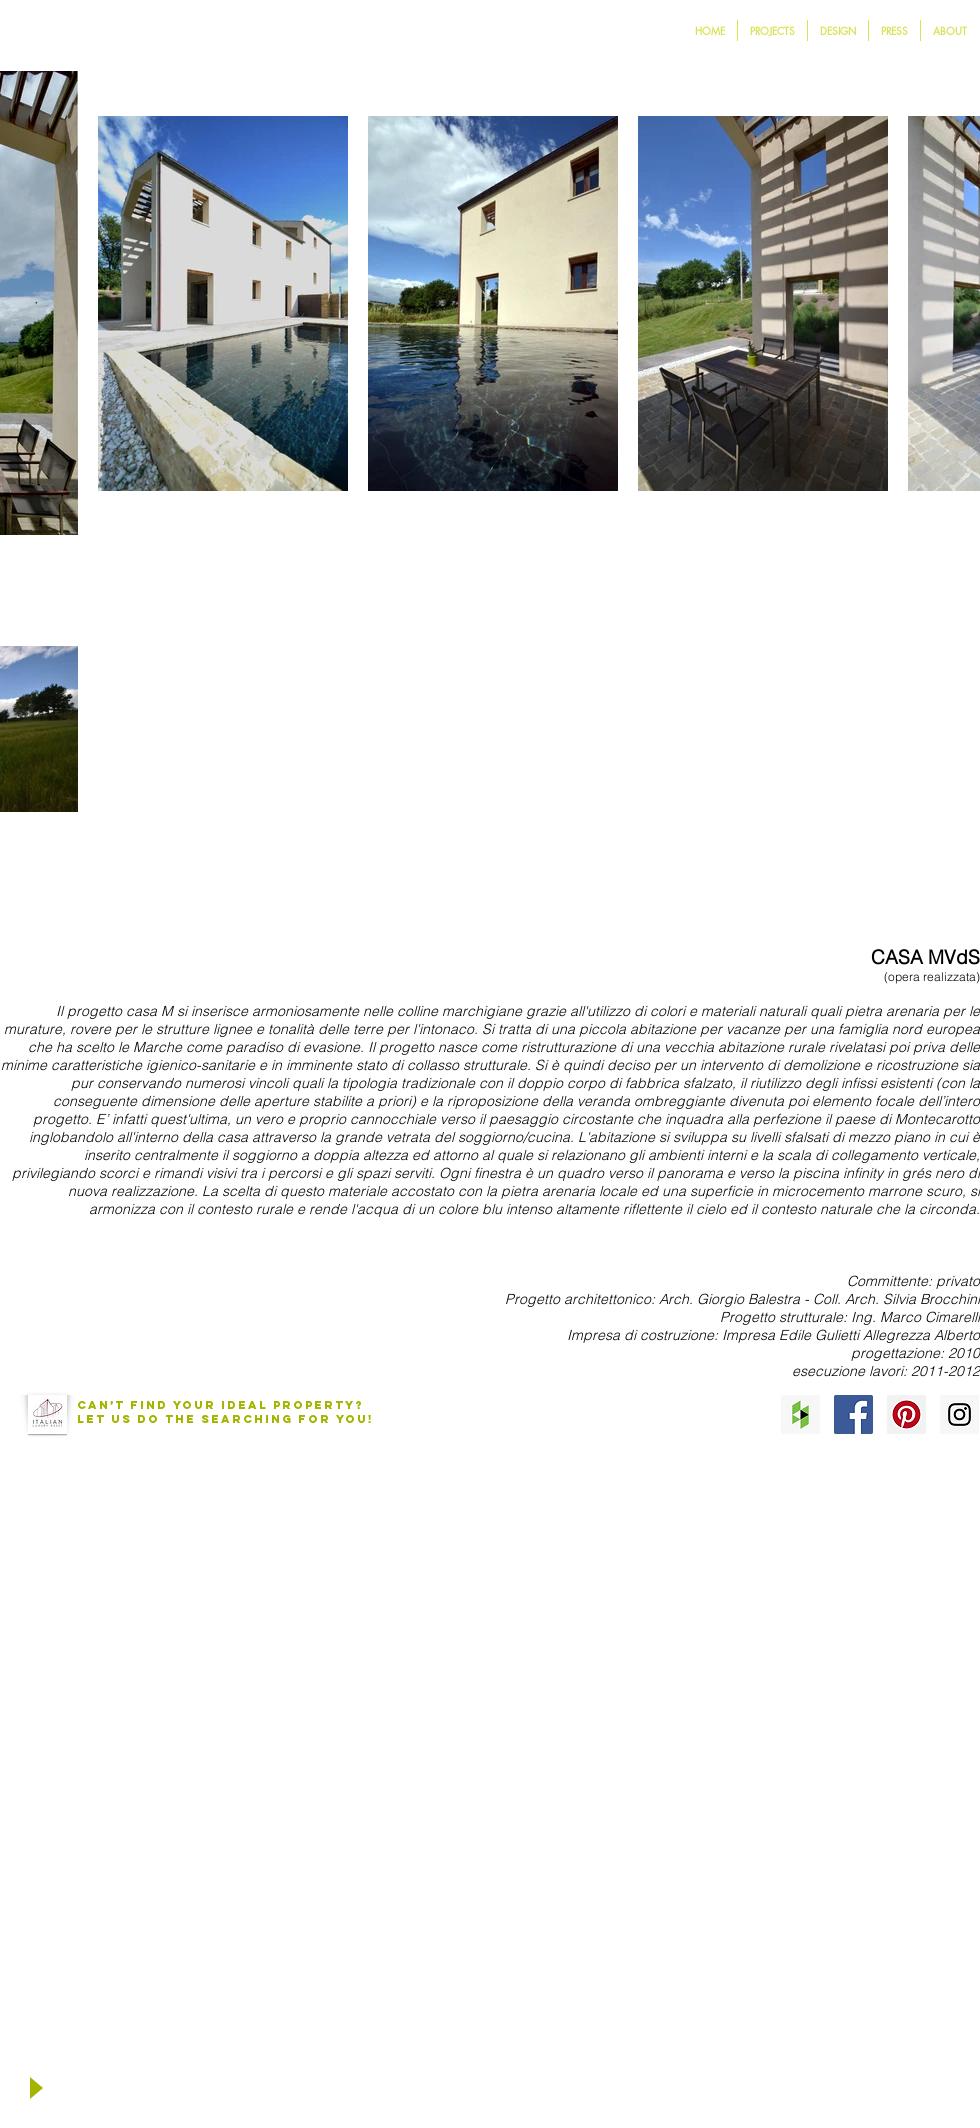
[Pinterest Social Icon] (906, 1414)
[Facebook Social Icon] (853, 1414)
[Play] (35, 2088)
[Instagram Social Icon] (959, 1414)
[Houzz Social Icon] (800, 1414)
